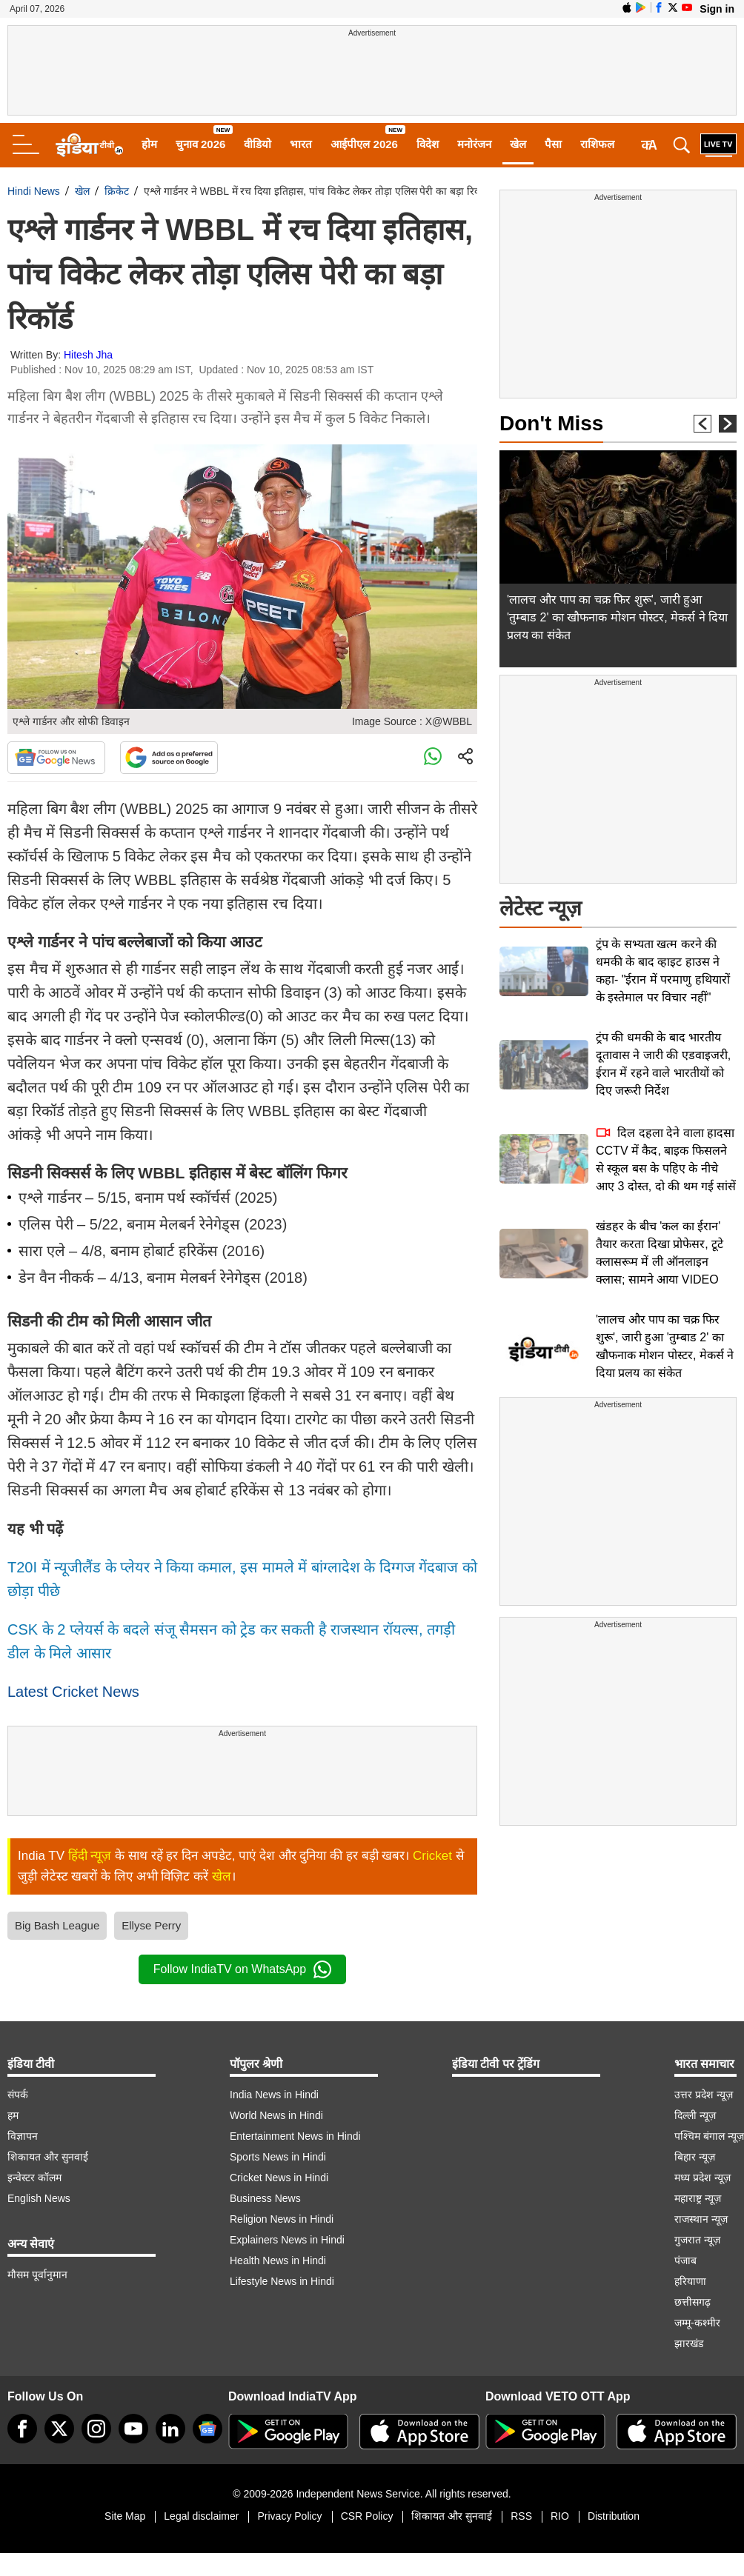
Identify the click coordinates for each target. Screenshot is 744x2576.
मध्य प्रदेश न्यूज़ (702, 2177)
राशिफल (597, 144)
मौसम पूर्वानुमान (37, 2274)
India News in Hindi (274, 2094)
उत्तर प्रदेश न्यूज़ (703, 2094)
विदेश (427, 144)
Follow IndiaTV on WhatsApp (242, 1969)
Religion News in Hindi (281, 2219)
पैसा (553, 144)
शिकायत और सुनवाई (47, 2157)
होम (149, 144)
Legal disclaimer (201, 2516)
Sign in (717, 9)
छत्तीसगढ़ (692, 2302)
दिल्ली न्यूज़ (695, 2115)
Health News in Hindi (278, 2260)
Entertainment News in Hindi (295, 2136)
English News (38, 2198)
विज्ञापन (22, 2136)
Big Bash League (57, 1925)
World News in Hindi (276, 2115)
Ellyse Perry (151, 1925)
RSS (521, 2516)
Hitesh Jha (88, 355)
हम (13, 2115)
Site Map (124, 2516)
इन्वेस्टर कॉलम (34, 2177)
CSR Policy (367, 2516)
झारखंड (688, 2343)
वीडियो (257, 144)
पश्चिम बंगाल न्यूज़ (709, 2136)
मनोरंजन (474, 144)
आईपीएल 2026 (364, 144)
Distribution (614, 2516)
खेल (518, 144)
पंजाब (685, 2260)
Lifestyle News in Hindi (282, 2281)
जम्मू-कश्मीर (697, 2323)
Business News (265, 2198)
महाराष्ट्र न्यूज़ (697, 2198)
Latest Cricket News (73, 1692)
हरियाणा (690, 2281)
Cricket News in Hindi (279, 2177)
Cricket (432, 1856)
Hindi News (33, 191)
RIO (560, 2516)
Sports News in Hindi (278, 2157)
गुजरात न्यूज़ (697, 2240)
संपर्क (17, 2094)
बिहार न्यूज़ (694, 2157)
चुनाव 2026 (201, 144)
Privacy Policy (289, 2516)
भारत (301, 144)
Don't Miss (551, 423)
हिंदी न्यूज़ (90, 1856)
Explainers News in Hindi (287, 2240)
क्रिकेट (116, 191)
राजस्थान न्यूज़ (701, 2219)
